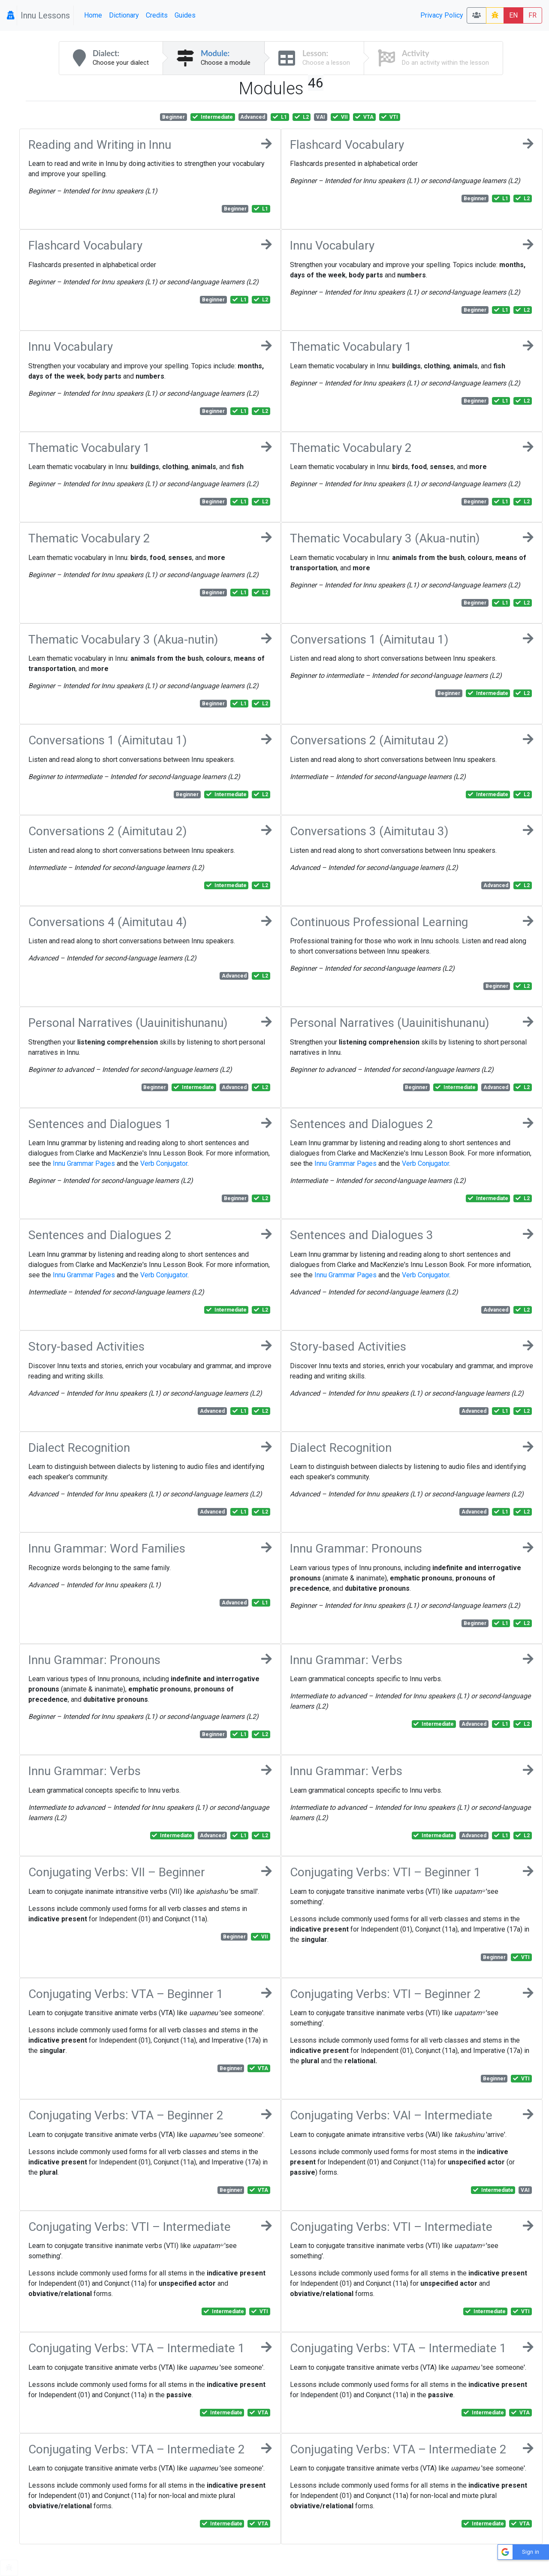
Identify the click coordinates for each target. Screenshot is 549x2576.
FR (532, 15)
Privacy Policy (441, 15)
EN (513, 15)
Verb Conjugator (163, 1163)
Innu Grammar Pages (84, 1163)
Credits (157, 15)
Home (93, 15)
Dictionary (124, 15)
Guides (185, 15)
